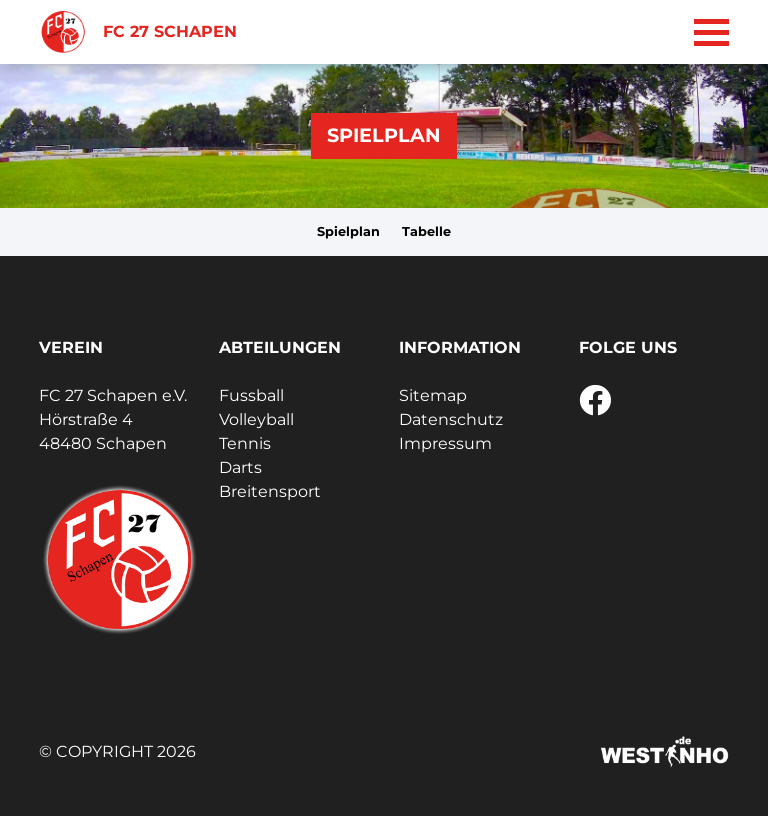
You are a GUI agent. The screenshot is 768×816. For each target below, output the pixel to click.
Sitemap (433, 395)
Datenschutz (451, 419)
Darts (240, 467)
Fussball (251, 395)
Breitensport (270, 491)
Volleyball (256, 419)
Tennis (245, 443)
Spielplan (348, 231)
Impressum (445, 443)
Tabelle (426, 231)
